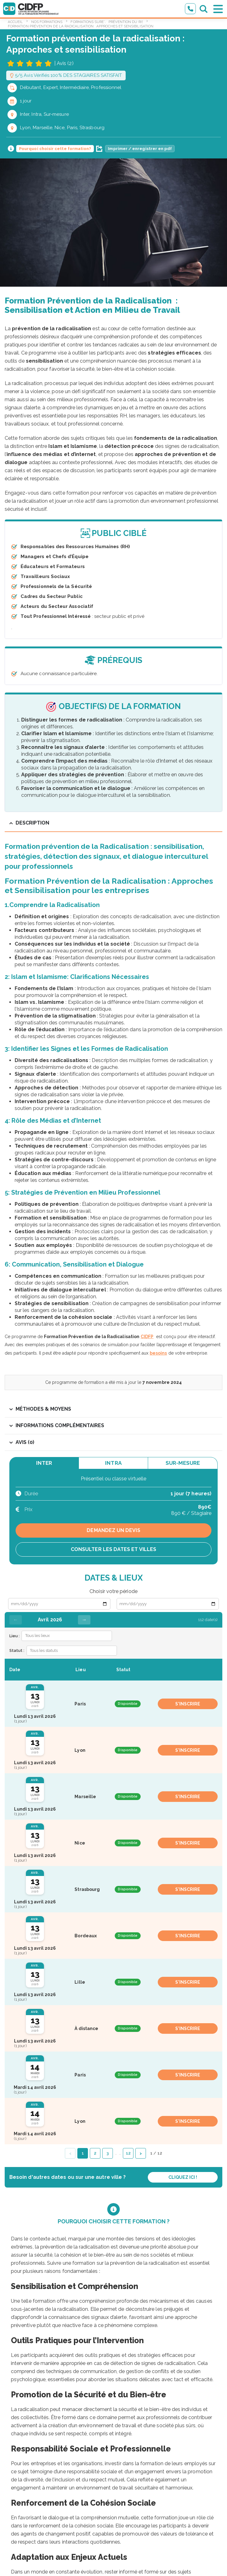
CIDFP (147, 1336)
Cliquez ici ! (182, 2177)
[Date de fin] (168, 1604)
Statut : (17, 1650)
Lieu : (14, 1636)
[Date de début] (59, 1604)
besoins (158, 1353)
